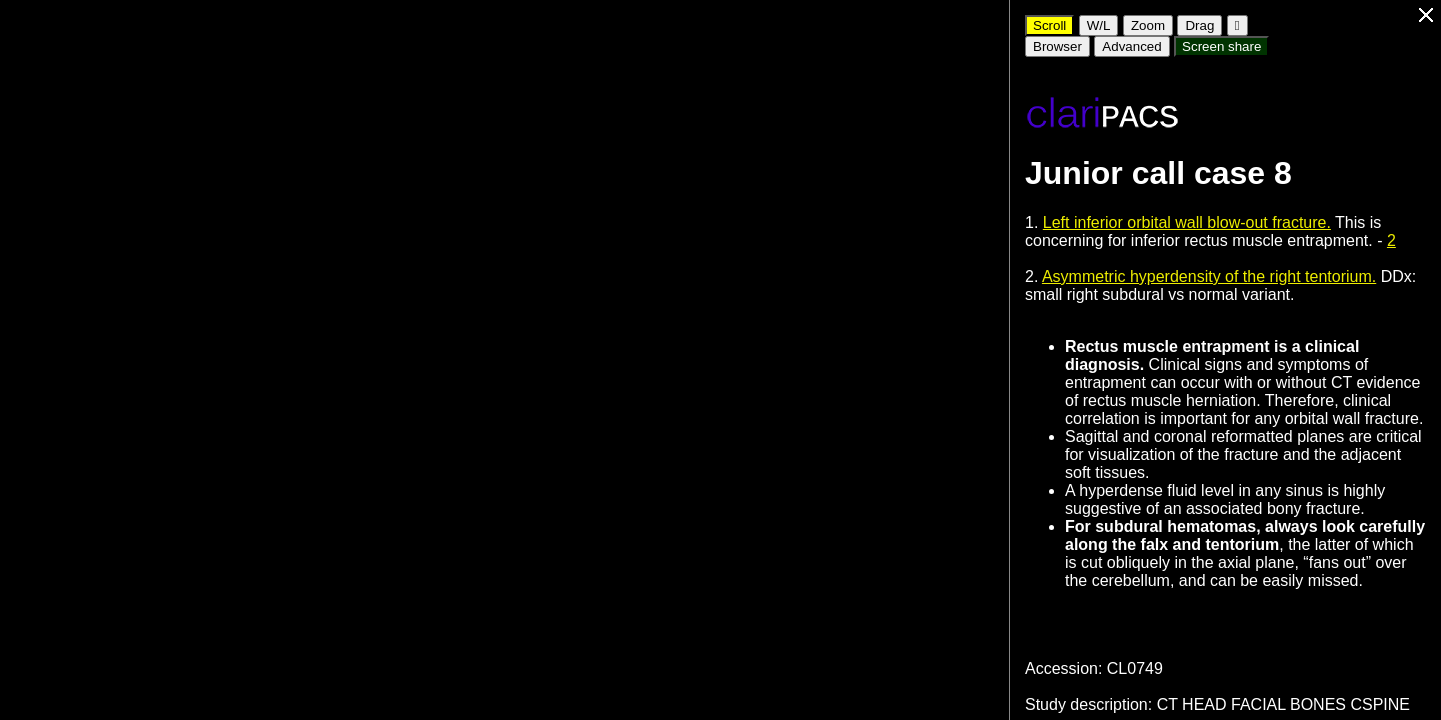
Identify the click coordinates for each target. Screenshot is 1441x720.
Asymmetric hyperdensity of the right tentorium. (1209, 276)
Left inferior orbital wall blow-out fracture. (1187, 222)
